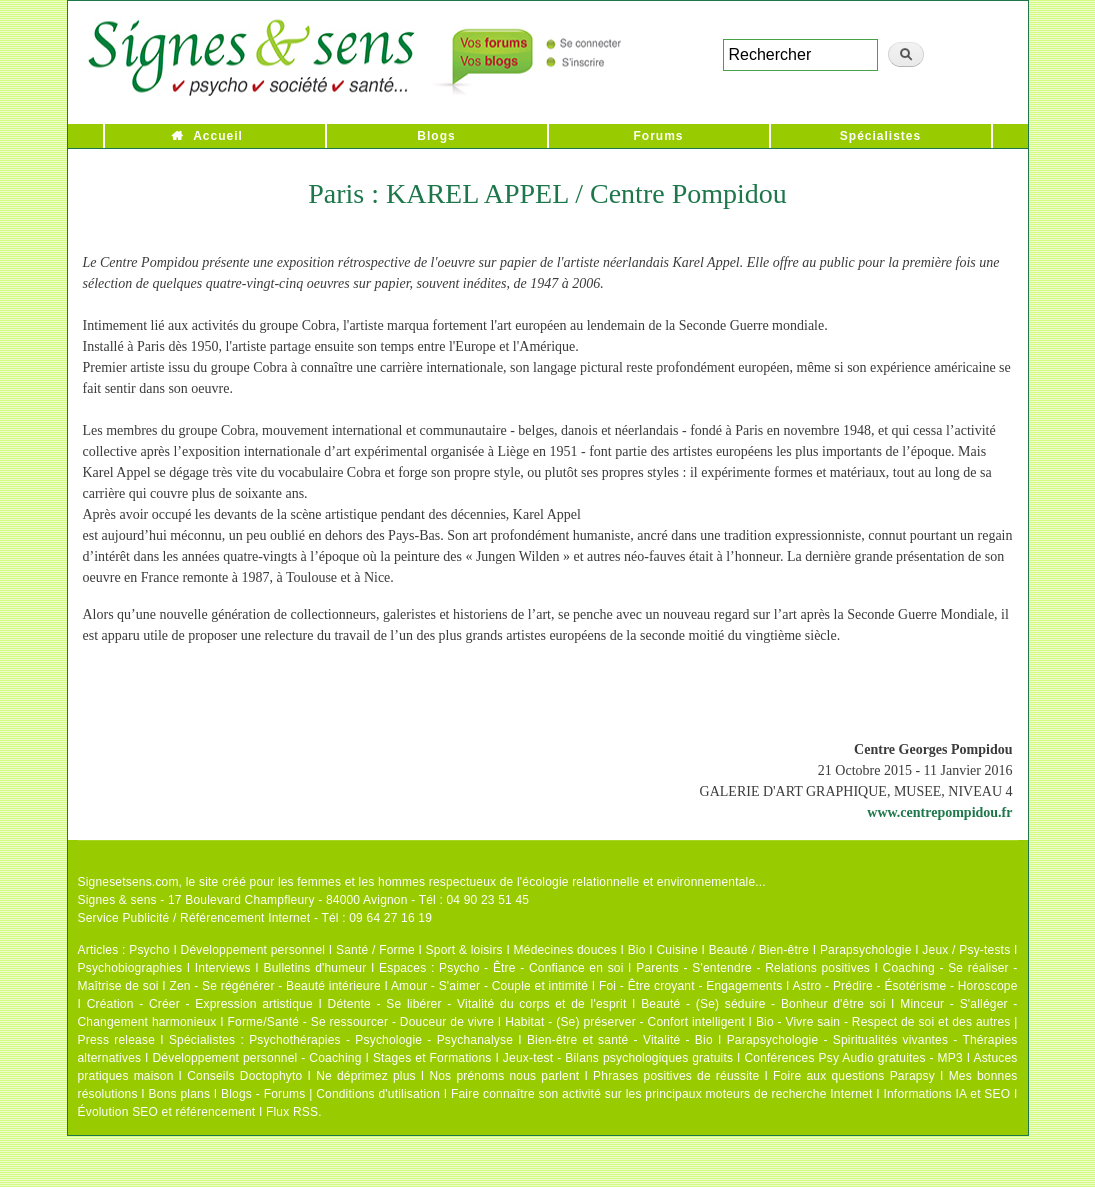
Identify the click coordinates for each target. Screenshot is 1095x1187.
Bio (637, 950)
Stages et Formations (432, 1058)
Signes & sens (117, 900)
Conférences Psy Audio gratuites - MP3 (853, 1058)
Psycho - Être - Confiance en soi (531, 968)
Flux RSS (292, 1112)
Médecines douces (565, 950)
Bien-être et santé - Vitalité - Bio (620, 1040)
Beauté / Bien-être (759, 950)
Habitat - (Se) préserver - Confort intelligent (625, 1022)
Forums (658, 136)
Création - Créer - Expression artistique (200, 1004)
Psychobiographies (130, 968)
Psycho (149, 950)
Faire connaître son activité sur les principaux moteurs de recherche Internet (662, 1094)
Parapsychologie (866, 950)
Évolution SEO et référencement (167, 1112)
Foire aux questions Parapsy (854, 1076)
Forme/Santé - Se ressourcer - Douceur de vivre (361, 1022)
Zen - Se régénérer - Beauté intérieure (274, 986)
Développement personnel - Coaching (257, 1058)
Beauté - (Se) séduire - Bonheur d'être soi (763, 1004)
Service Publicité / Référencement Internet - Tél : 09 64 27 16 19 (255, 918)
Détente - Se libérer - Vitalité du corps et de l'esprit (477, 1004)
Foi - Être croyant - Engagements (690, 986)
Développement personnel (253, 950)
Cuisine (676, 950)
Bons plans (179, 1094)
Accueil (218, 136)
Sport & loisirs (464, 950)
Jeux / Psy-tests (966, 950)
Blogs (436, 136)
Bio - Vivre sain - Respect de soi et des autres (883, 1022)
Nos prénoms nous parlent (504, 1076)
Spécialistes (880, 136)
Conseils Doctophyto (244, 1076)
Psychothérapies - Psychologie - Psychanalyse (381, 1040)
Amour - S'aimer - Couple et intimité (489, 986)
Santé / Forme (375, 950)
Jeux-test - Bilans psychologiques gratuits (618, 1058)
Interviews (223, 968)
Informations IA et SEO (946, 1094)
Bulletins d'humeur (314, 968)
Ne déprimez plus (366, 1076)
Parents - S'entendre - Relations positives (753, 968)
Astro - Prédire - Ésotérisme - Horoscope (904, 986)
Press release (117, 1040)
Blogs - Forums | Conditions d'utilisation (330, 1094)
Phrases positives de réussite (676, 1076)
